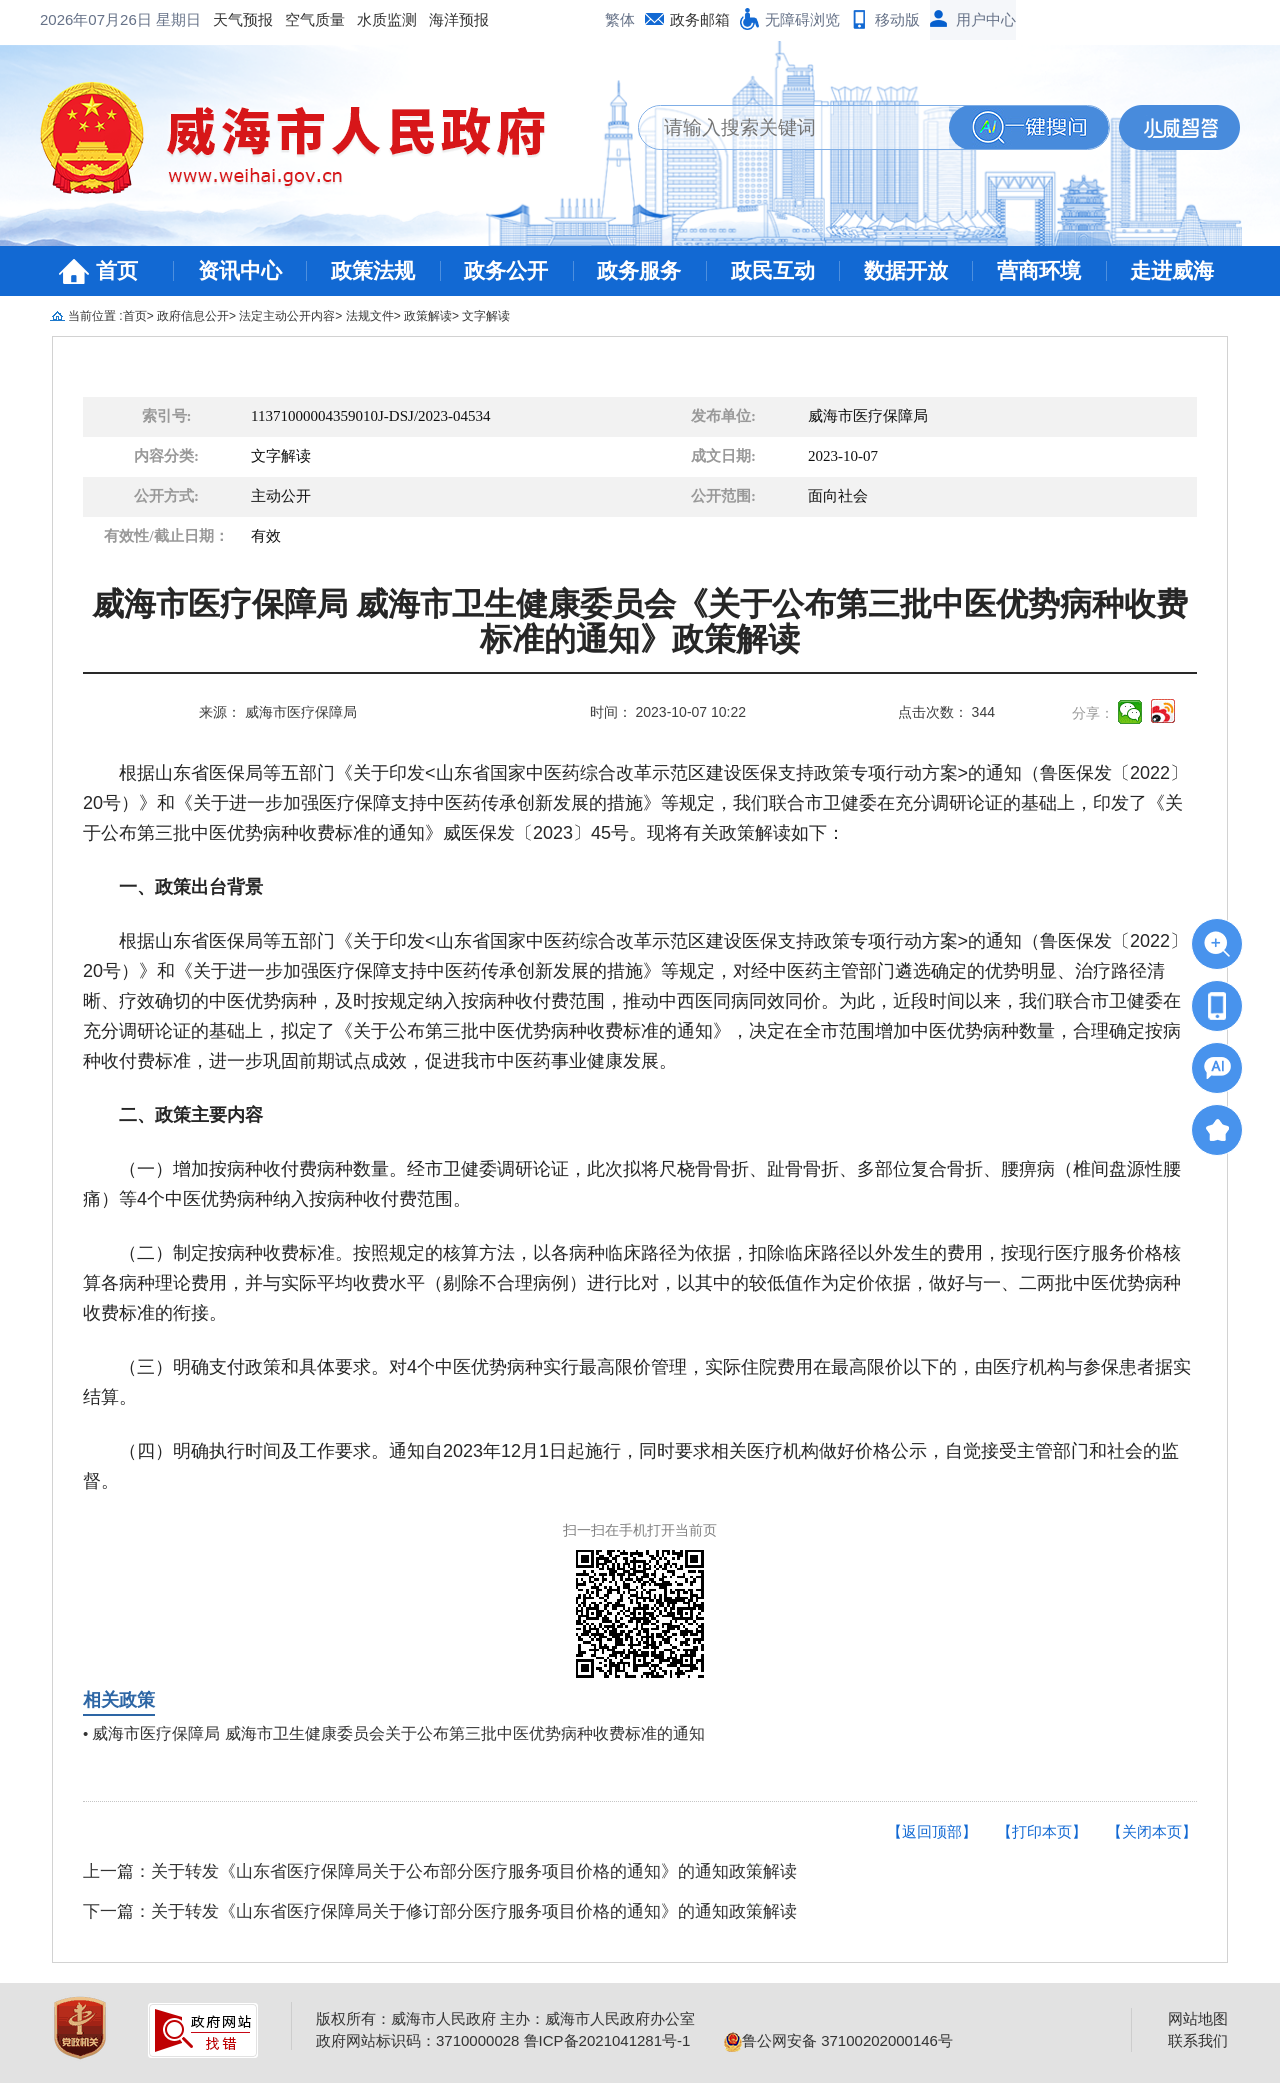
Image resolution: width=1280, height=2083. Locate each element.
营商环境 (1039, 270)
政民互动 (773, 270)
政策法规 (373, 270)
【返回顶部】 (932, 1831)
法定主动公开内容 (287, 316)
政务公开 (506, 270)
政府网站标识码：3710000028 (417, 2040)
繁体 (620, 19)
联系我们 (1198, 2040)
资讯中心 (240, 270)
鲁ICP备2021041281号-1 (607, 2040)
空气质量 (154, 19)
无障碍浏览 (802, 19)
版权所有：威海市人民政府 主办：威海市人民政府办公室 (505, 2018)
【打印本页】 (1042, 1831)
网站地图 (1198, 2018)
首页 (117, 270)
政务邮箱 (700, 19)
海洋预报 (298, 19)
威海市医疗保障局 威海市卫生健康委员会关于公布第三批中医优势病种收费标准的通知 (398, 1733)
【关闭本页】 (1152, 1831)
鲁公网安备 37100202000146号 (838, 2040)
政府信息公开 (193, 316)
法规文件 (370, 316)
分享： (1093, 713)
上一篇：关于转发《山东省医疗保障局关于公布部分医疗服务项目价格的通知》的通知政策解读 (440, 1871)
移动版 (897, 19)
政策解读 (428, 316)
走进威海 (1172, 270)
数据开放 (906, 270)
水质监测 (226, 19)
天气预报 (82, 19)
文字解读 (486, 316)
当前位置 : (95, 316)
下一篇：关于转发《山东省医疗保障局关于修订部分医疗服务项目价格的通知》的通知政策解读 (440, 1911)
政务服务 (639, 270)
